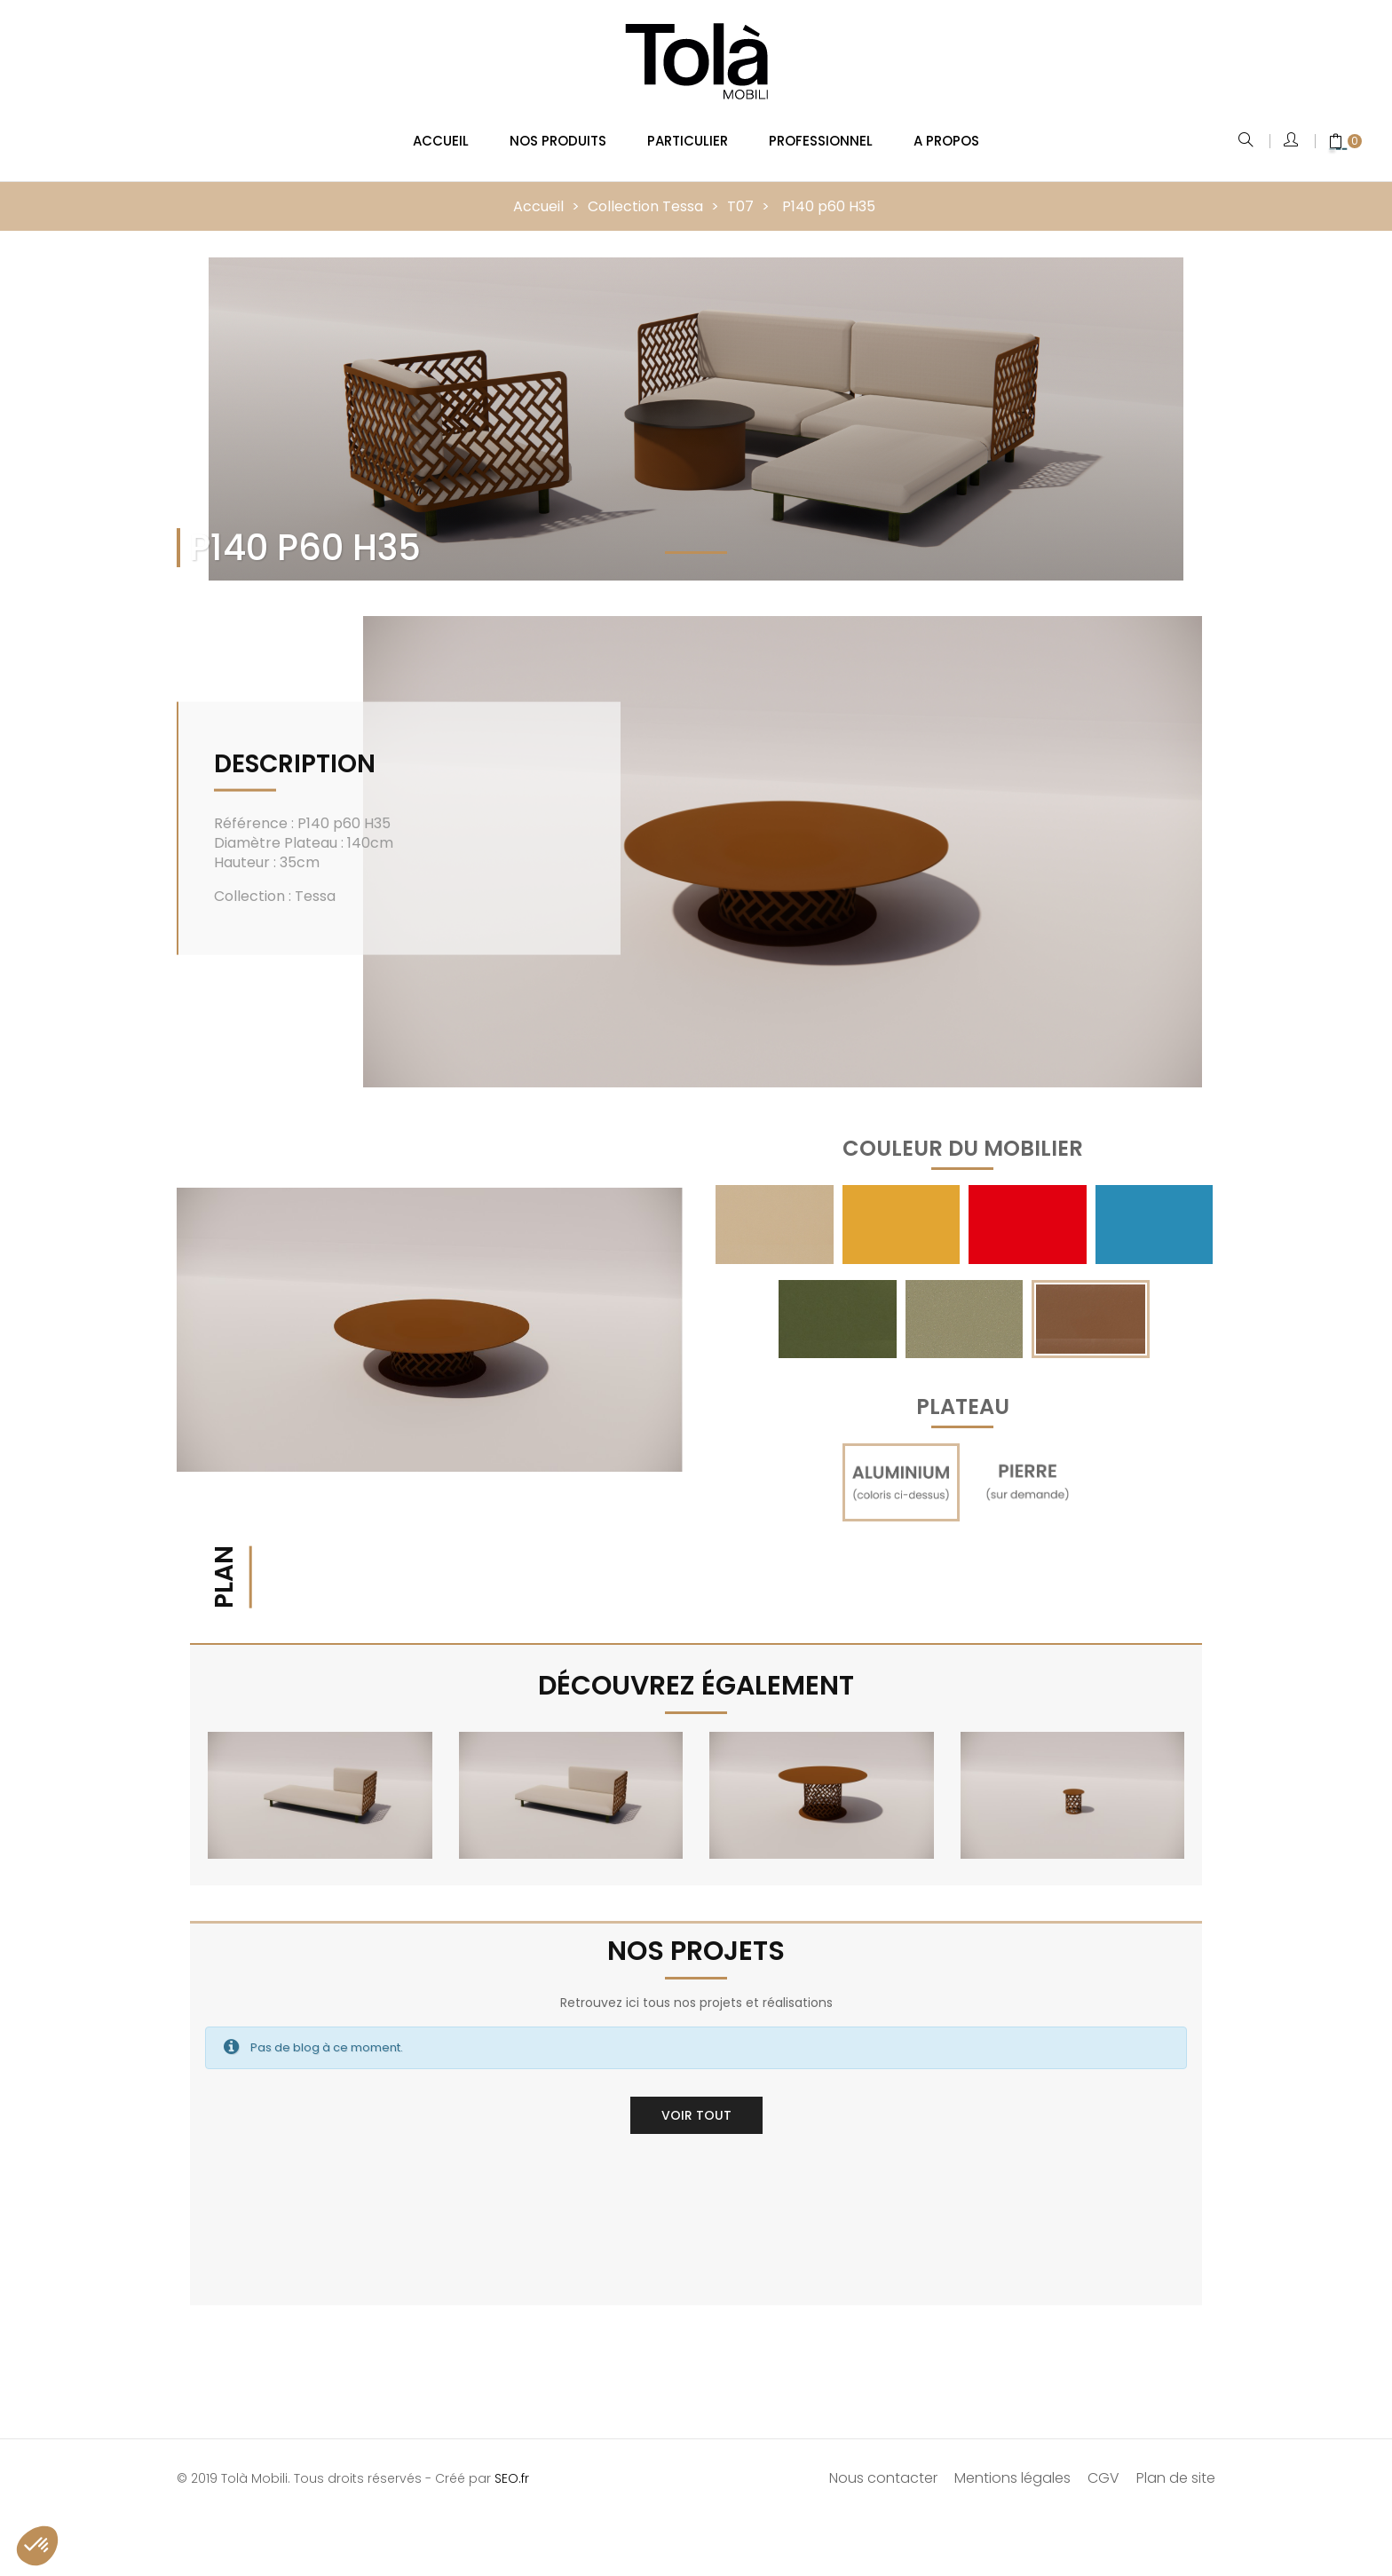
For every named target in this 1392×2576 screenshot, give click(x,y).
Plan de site (1175, 2464)
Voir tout (696, 2102)
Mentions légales (1012, 2464)
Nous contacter (883, 2464)
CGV (1103, 2464)
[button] (37, 2546)
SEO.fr (511, 2465)
